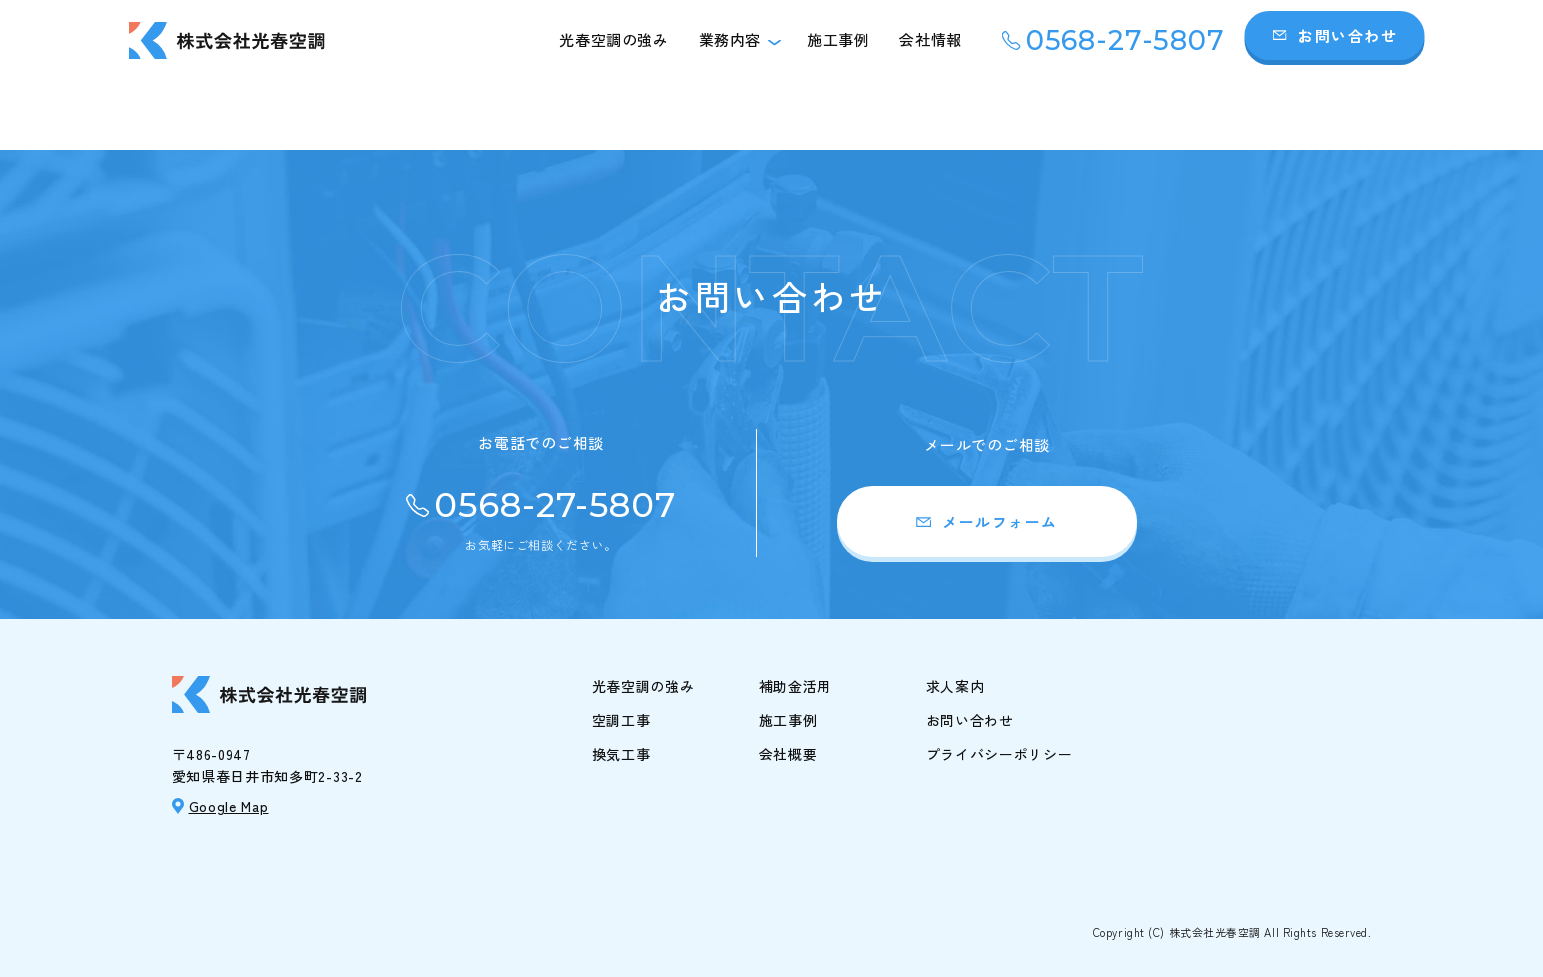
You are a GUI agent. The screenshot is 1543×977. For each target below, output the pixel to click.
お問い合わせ (1347, 35)
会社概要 (788, 754)
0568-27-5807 (1125, 40)
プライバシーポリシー (999, 754)
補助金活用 (796, 686)
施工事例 (838, 39)
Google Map (229, 806)
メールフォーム (1000, 521)
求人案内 (955, 686)
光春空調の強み (613, 39)
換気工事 (621, 754)
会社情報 (930, 39)
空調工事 (621, 720)
